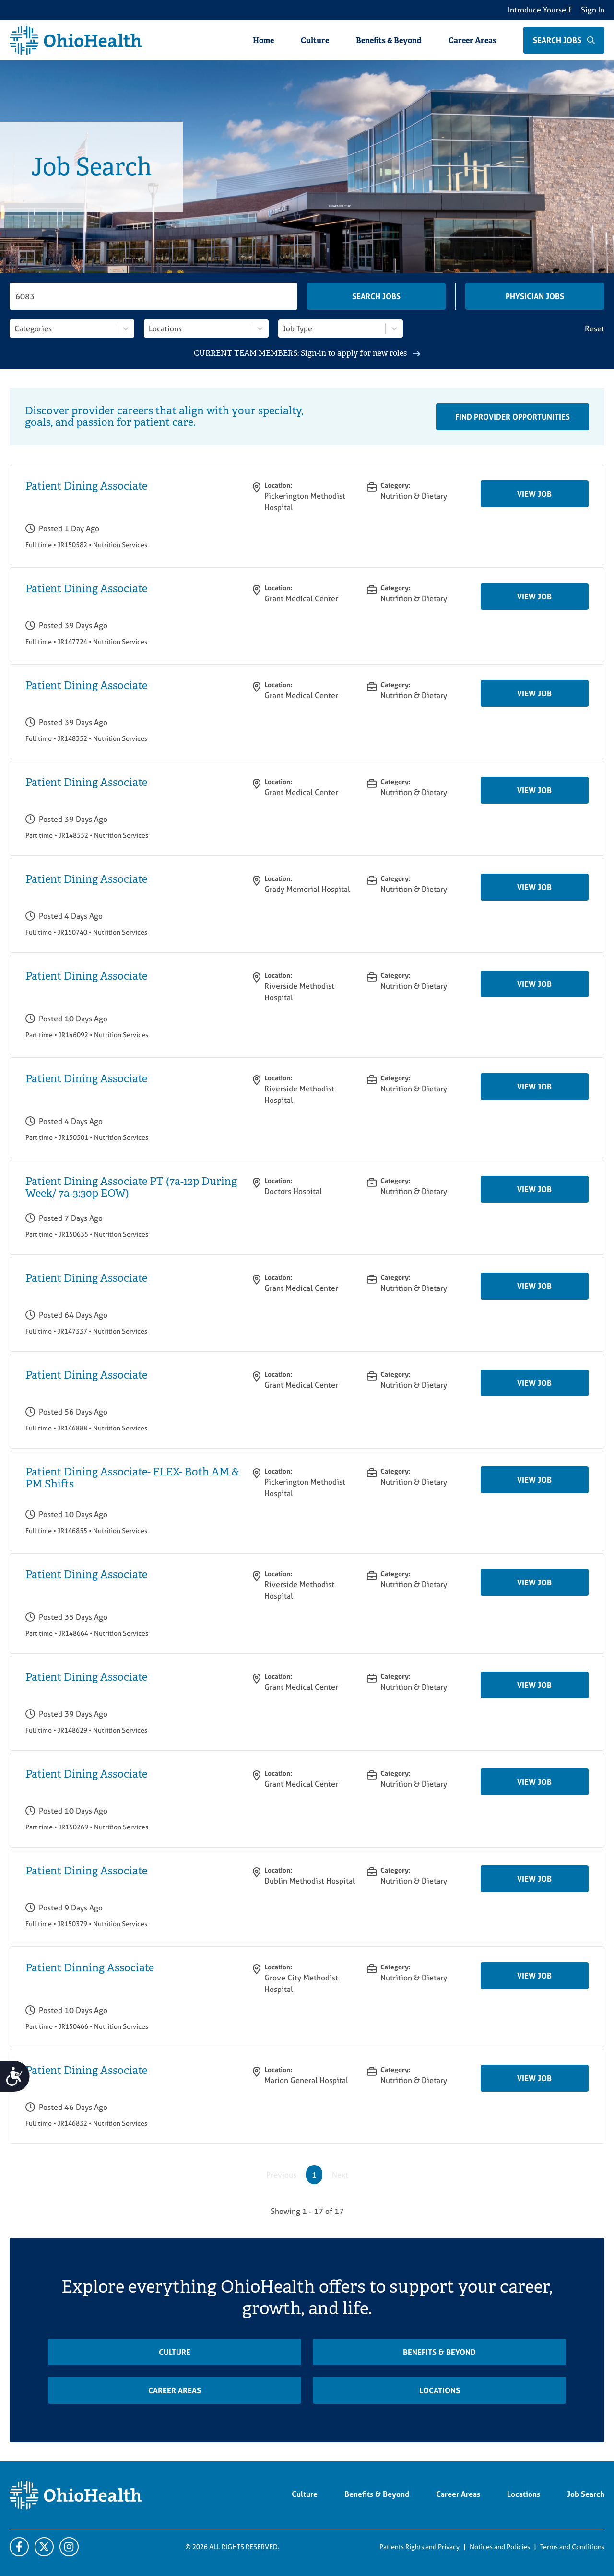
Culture (315, 40)
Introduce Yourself (539, 9)
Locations (439, 2390)
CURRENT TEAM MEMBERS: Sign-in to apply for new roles (307, 353)
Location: (278, 485)
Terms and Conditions (572, 2546)
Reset (594, 328)
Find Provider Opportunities (512, 416)
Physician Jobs (535, 296)
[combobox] (15, 328)
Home (263, 40)
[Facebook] (19, 2546)
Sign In (592, 9)
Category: (395, 485)
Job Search (585, 2494)
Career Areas (472, 40)
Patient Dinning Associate (89, 1967)
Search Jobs (376, 296)
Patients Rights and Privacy (419, 2546)
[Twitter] (69, 2546)
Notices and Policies (500, 2546)
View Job (534, 494)
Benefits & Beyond (389, 40)
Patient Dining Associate (86, 486)
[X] (44, 2546)
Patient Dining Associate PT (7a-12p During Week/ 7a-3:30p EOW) (131, 1187)
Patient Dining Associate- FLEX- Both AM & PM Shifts (132, 1477)
